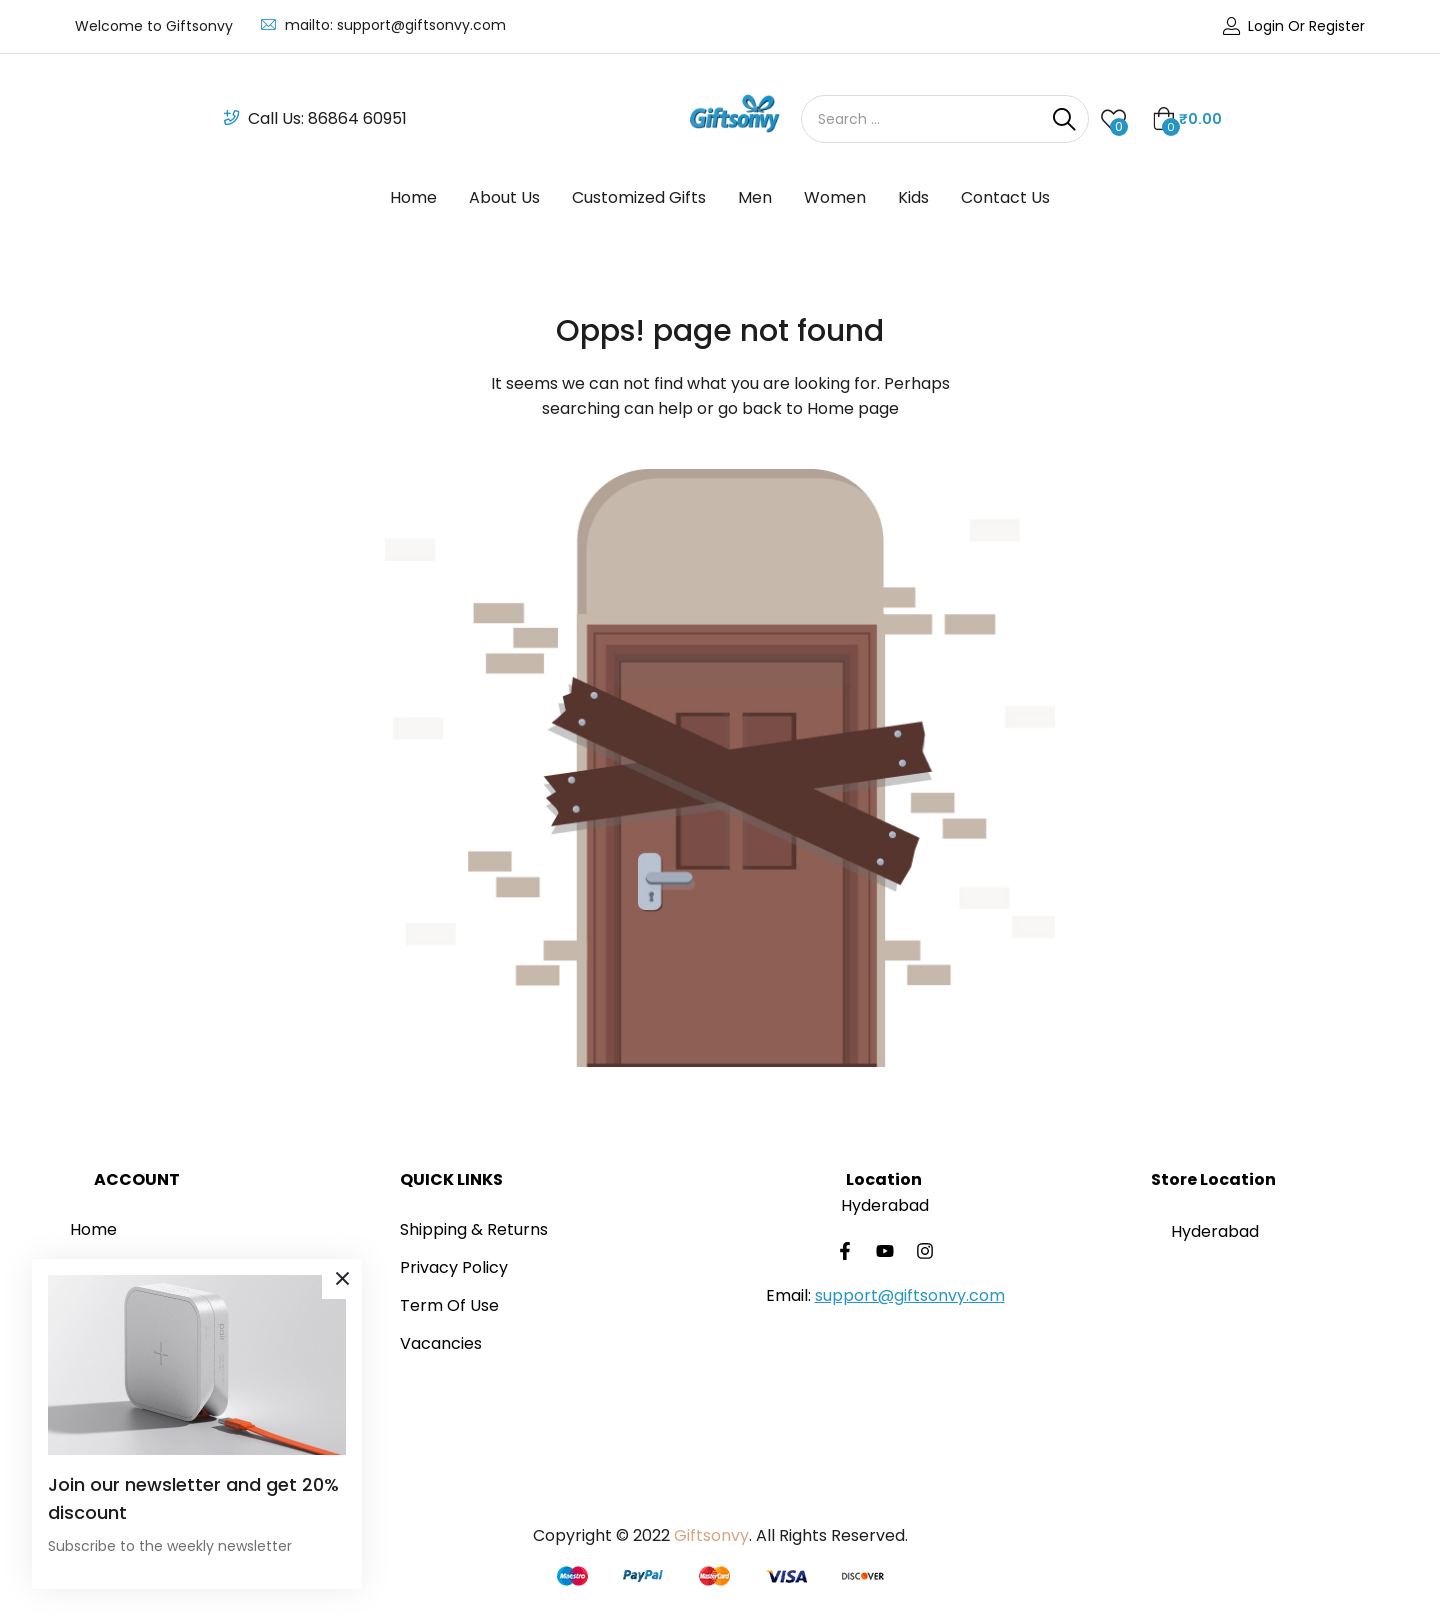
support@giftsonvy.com (910, 1295)
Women (835, 197)
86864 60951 (357, 118)
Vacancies (441, 1343)
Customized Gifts (639, 197)
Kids (913, 197)
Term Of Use (449, 1305)
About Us (504, 197)
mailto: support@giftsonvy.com (395, 25)
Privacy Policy (454, 1267)
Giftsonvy (711, 1535)
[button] (1187, 119)
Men (755, 197)
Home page (853, 408)
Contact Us (1005, 197)
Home (413, 197)
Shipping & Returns (474, 1229)
